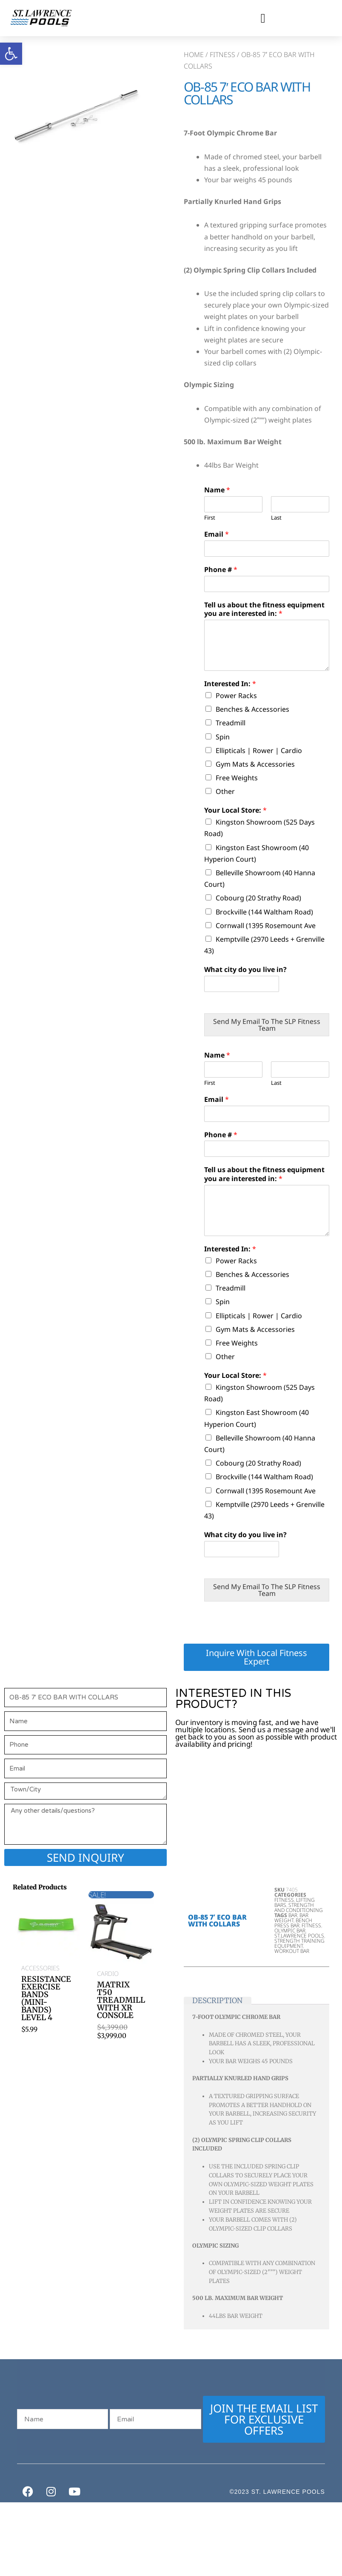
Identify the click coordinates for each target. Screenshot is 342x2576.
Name (217, 490)
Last (276, 517)
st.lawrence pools (299, 1935)
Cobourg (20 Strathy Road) (258, 898)
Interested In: (230, 683)
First (209, 517)
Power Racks (236, 695)
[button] (262, 18)
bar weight (291, 1918)
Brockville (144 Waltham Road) (264, 912)
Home (194, 54)
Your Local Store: (235, 810)
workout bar (291, 1951)
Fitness (222, 54)
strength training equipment (299, 1943)
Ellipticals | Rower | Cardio (259, 750)
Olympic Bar (289, 1930)
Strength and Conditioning (298, 1907)
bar (292, 1915)
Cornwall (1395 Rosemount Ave (266, 925)
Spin (223, 737)
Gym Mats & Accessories (255, 764)
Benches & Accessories (252, 709)
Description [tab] (217, 2000)
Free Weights (237, 777)
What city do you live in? (245, 969)
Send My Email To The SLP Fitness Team (266, 1025)
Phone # (220, 569)
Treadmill (230, 722)
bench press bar (293, 1923)
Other (225, 791)
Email (216, 534)
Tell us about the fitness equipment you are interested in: (264, 609)
